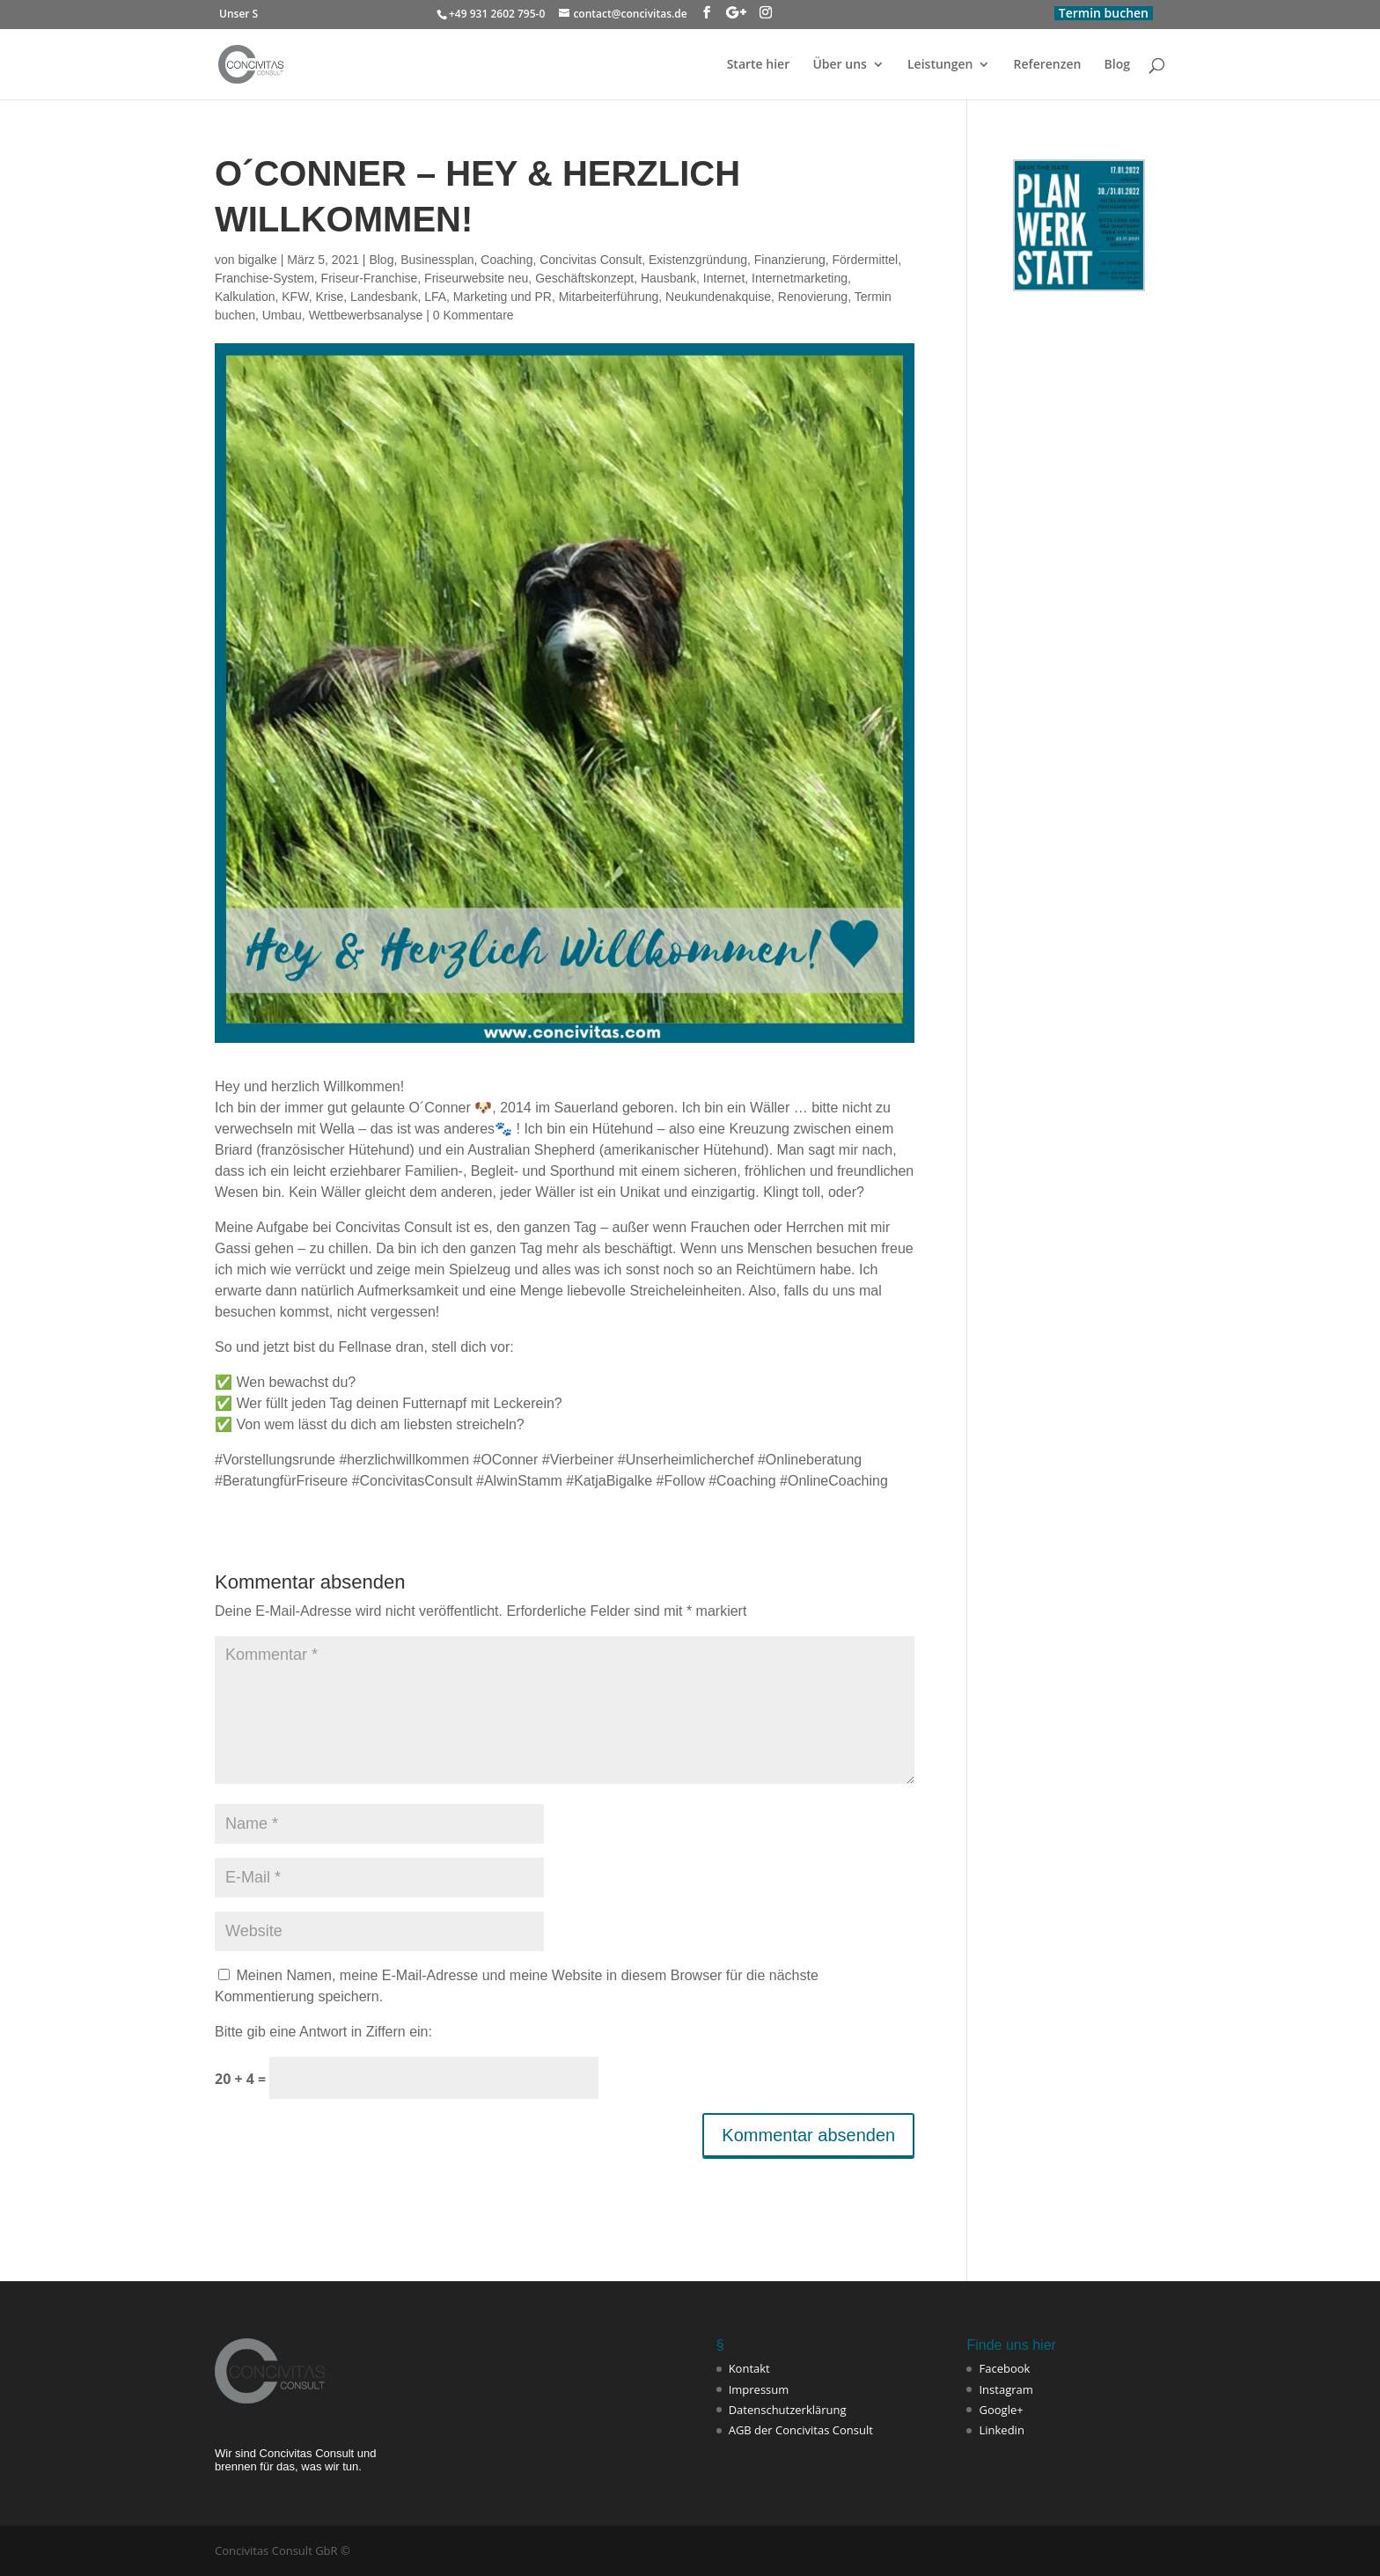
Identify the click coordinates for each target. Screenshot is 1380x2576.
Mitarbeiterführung (609, 297)
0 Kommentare (473, 315)
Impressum (759, 2389)
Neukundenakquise (718, 297)
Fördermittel (866, 260)
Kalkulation (245, 297)
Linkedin (1001, 2430)
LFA (435, 297)
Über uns (839, 65)
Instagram (1005, 2389)
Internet (724, 278)
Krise (329, 297)
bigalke (257, 260)
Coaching (506, 260)
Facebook (1004, 2368)
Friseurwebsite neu (476, 278)
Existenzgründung (698, 260)
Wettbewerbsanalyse (366, 315)
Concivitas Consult (591, 260)
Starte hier (758, 65)
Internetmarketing (800, 278)
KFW (295, 297)
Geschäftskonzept (584, 278)
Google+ (1001, 2410)
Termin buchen (1104, 12)
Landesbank (383, 297)
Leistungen (940, 65)
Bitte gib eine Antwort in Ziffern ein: (323, 2031)
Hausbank (668, 278)
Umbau (282, 315)
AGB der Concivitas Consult (801, 2430)
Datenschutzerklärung (788, 2410)
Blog (1117, 65)
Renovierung (813, 297)
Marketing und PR (502, 297)
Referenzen (1048, 65)
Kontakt (749, 2368)
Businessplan (436, 260)
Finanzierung (790, 260)
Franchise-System (264, 278)
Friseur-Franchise (369, 278)
